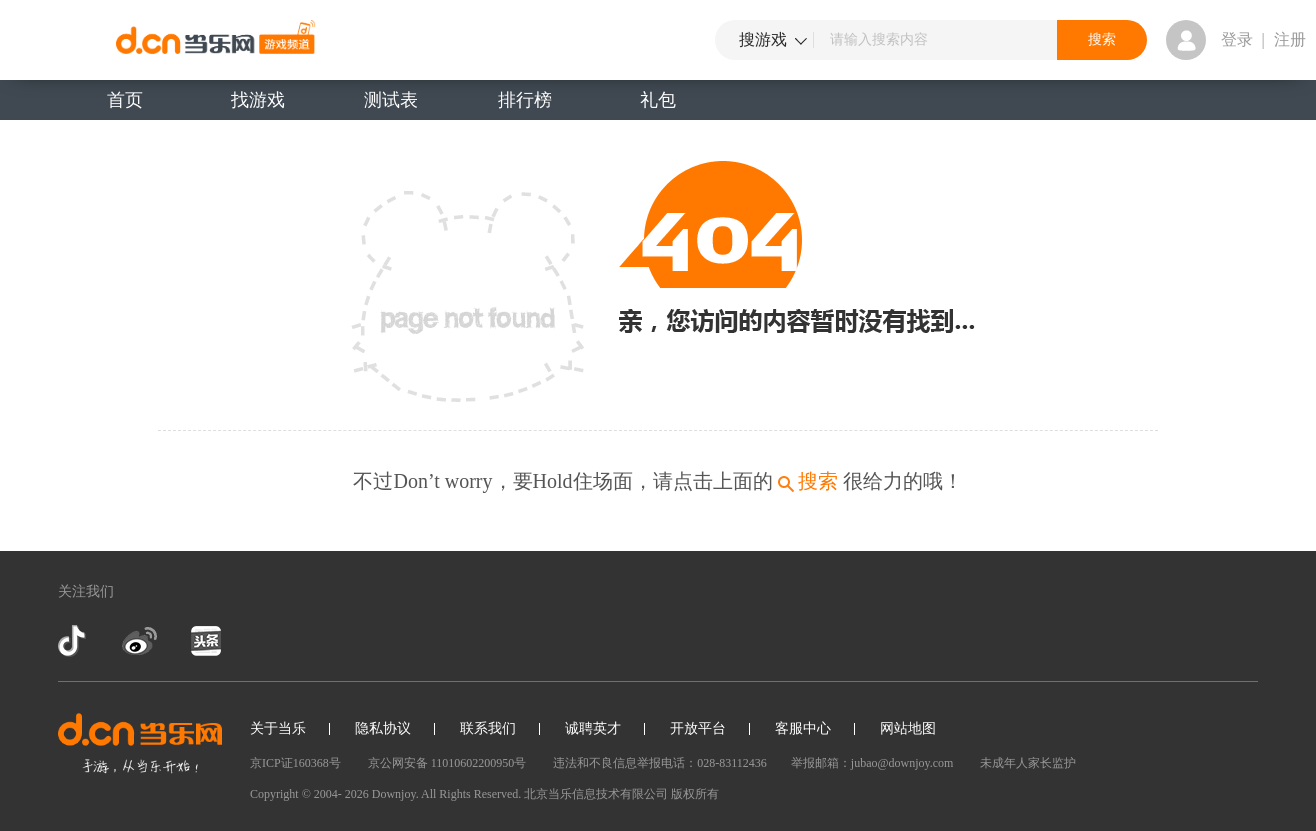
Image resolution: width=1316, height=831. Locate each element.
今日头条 (205, 641)
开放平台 (698, 728)
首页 (125, 100)
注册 (1290, 39)
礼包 (658, 100)
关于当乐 (278, 728)
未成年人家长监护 (1028, 763)
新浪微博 (139, 641)
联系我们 (488, 728)
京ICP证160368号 (295, 763)
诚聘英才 (593, 728)
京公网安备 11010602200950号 (447, 763)
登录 (1237, 39)
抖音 (74, 641)
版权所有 (695, 794)
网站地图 (908, 728)
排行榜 (525, 100)
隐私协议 (383, 728)
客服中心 (803, 728)
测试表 (391, 100)
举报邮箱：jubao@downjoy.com (872, 763)
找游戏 (258, 100)
